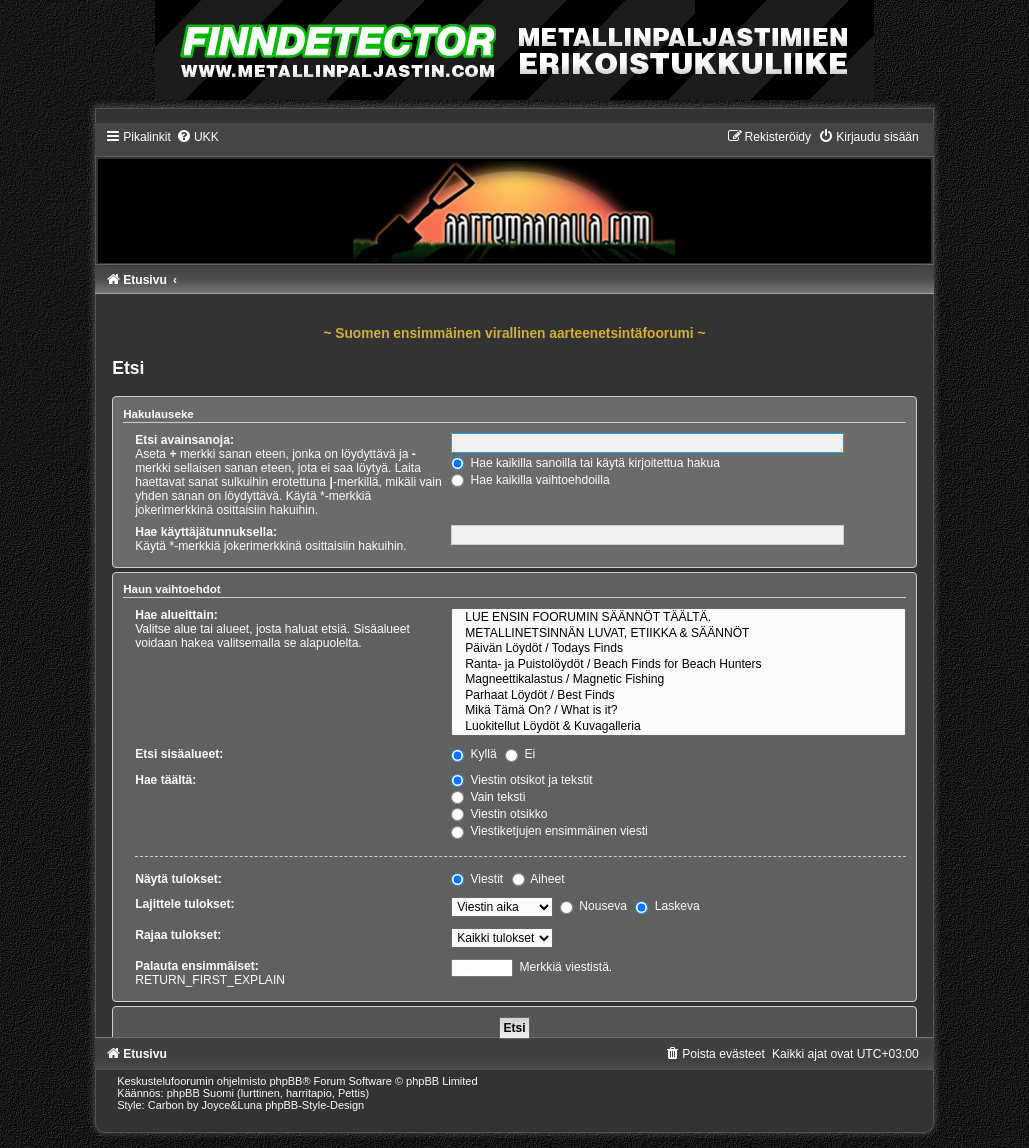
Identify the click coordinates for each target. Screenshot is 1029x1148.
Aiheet (538, 879)
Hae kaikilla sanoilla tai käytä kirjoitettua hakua (585, 463)
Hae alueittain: (176, 615)
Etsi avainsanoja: (184, 440)
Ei (520, 754)
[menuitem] (197, 137)
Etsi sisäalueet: (179, 754)
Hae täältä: (165, 780)
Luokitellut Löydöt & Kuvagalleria (678, 727)
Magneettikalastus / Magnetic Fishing (678, 680)
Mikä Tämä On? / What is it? (678, 711)
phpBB (285, 1081)
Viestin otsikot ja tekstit (521, 780)
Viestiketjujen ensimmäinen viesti (549, 831)
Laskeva (667, 906)
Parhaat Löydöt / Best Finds (678, 696)
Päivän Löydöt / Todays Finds (678, 649)
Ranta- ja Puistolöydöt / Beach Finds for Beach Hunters (678, 665)
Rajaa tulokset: (178, 935)
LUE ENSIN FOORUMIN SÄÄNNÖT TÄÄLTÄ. (678, 618)
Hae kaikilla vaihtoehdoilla (530, 480)
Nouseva (593, 906)
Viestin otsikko (499, 814)
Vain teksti (488, 797)
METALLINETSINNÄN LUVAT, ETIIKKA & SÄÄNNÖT (678, 634)
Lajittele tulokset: (184, 904)
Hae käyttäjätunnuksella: (206, 532)
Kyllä (474, 754)
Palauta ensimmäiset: (197, 966)
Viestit (477, 879)
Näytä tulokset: (178, 879)
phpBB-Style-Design (314, 1105)
